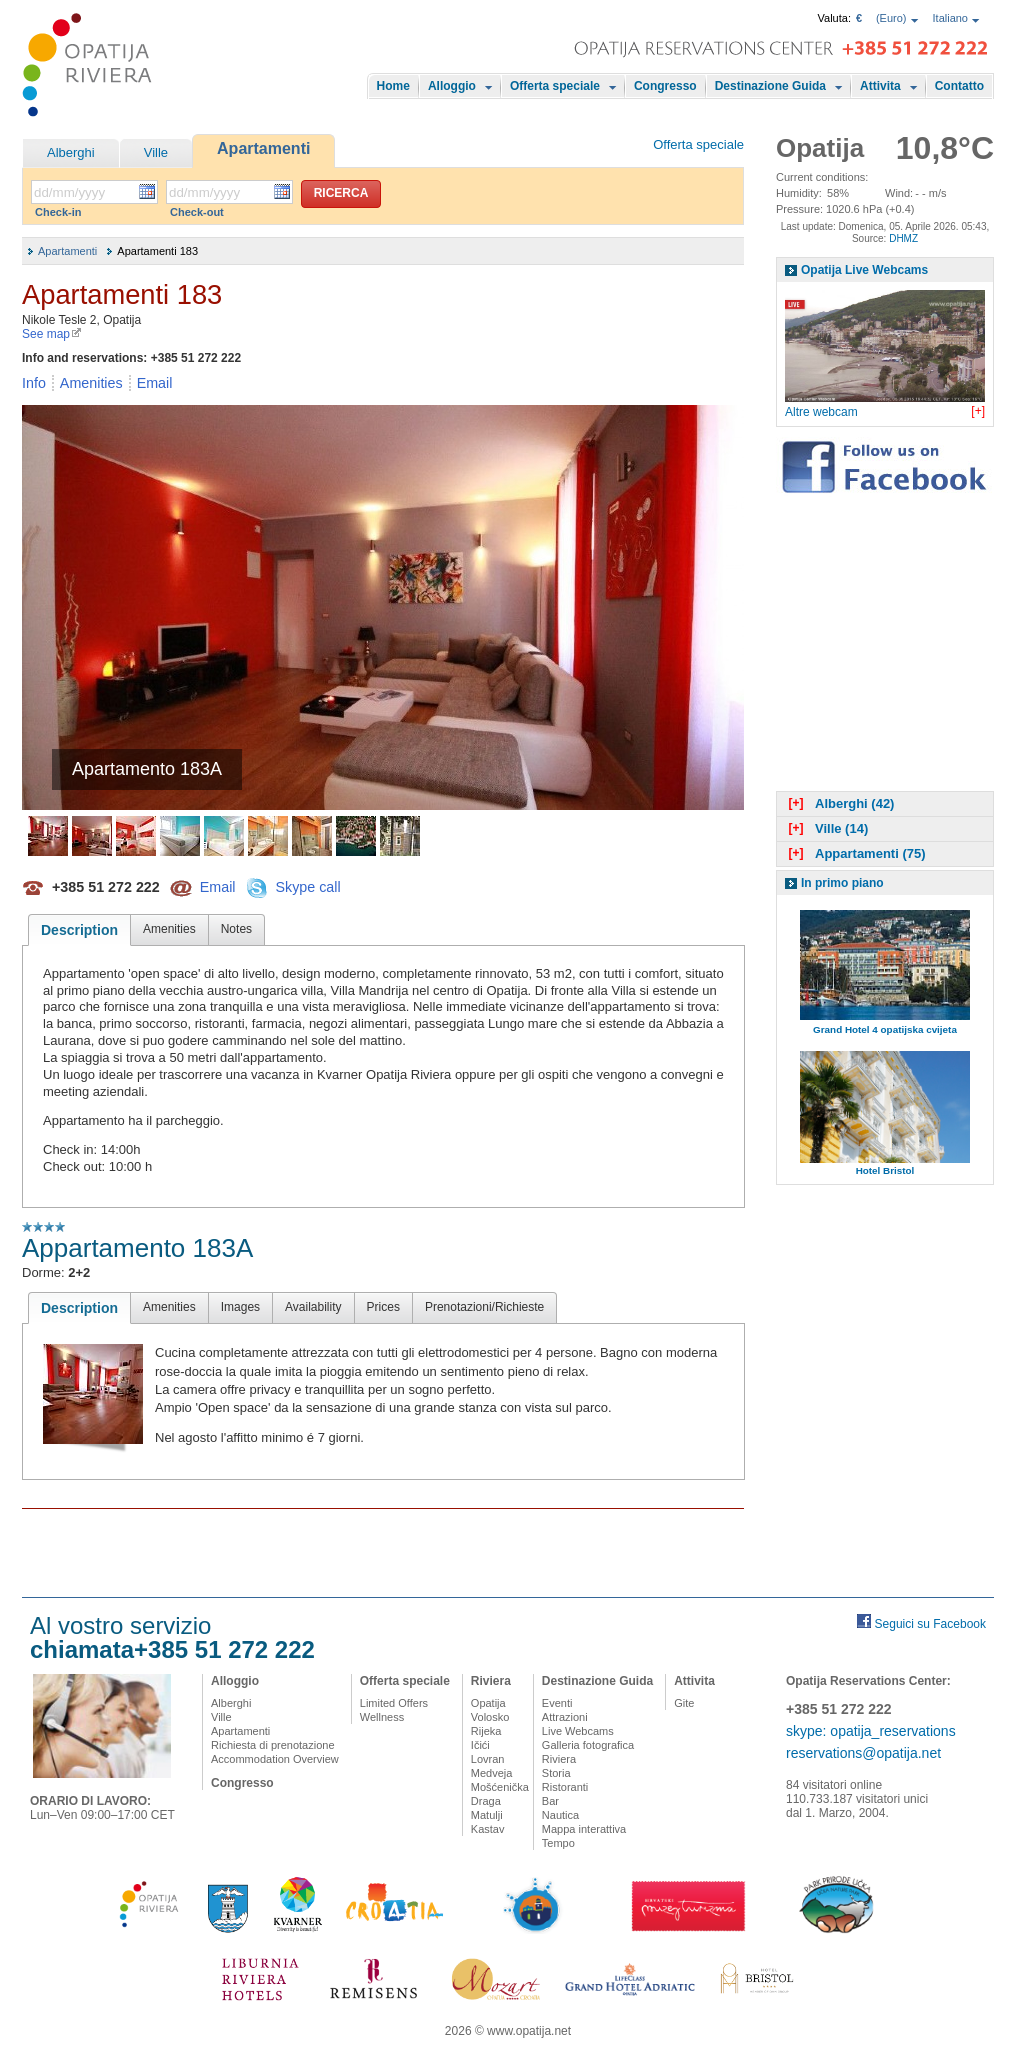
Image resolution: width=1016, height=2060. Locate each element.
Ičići (480, 1745)
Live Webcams (578, 1731)
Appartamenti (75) (855, 853)
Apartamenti (263, 148)
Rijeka (486, 1731)
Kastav (488, 1829)
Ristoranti (565, 1787)
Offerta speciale (555, 86)
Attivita (880, 86)
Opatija (488, 1703)
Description (79, 930)
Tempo (558, 1843)
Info (34, 383)
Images (240, 1307)
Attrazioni (565, 1717)
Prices (383, 1307)
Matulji (487, 1815)
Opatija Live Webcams (864, 270)
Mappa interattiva (584, 1829)
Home (393, 86)
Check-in (58, 212)
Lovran (488, 1759)
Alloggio (452, 86)
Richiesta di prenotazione (273, 1745)
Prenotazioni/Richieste (484, 1307)
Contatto (959, 86)
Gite (684, 1703)
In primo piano (842, 883)
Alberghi (71, 152)
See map (52, 334)
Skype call (307, 886)
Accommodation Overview (275, 1759)
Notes (236, 929)
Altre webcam (821, 412)
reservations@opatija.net (863, 1753)
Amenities (91, 383)
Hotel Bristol (885, 1170)
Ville (156, 152)
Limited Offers (394, 1703)
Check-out (197, 212)
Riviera (491, 1681)
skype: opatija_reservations (871, 1731)
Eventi (557, 1703)
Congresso (665, 86)
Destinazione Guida (770, 86)
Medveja (492, 1773)
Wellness (382, 1717)
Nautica (560, 1815)
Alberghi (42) (839, 803)
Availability (313, 1307)
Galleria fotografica (588, 1745)
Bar (550, 1801)
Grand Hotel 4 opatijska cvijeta (885, 1029)
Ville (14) (826, 828)
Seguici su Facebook (930, 1624)
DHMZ (903, 238)
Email (155, 383)
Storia (556, 1773)
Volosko (490, 1717)
